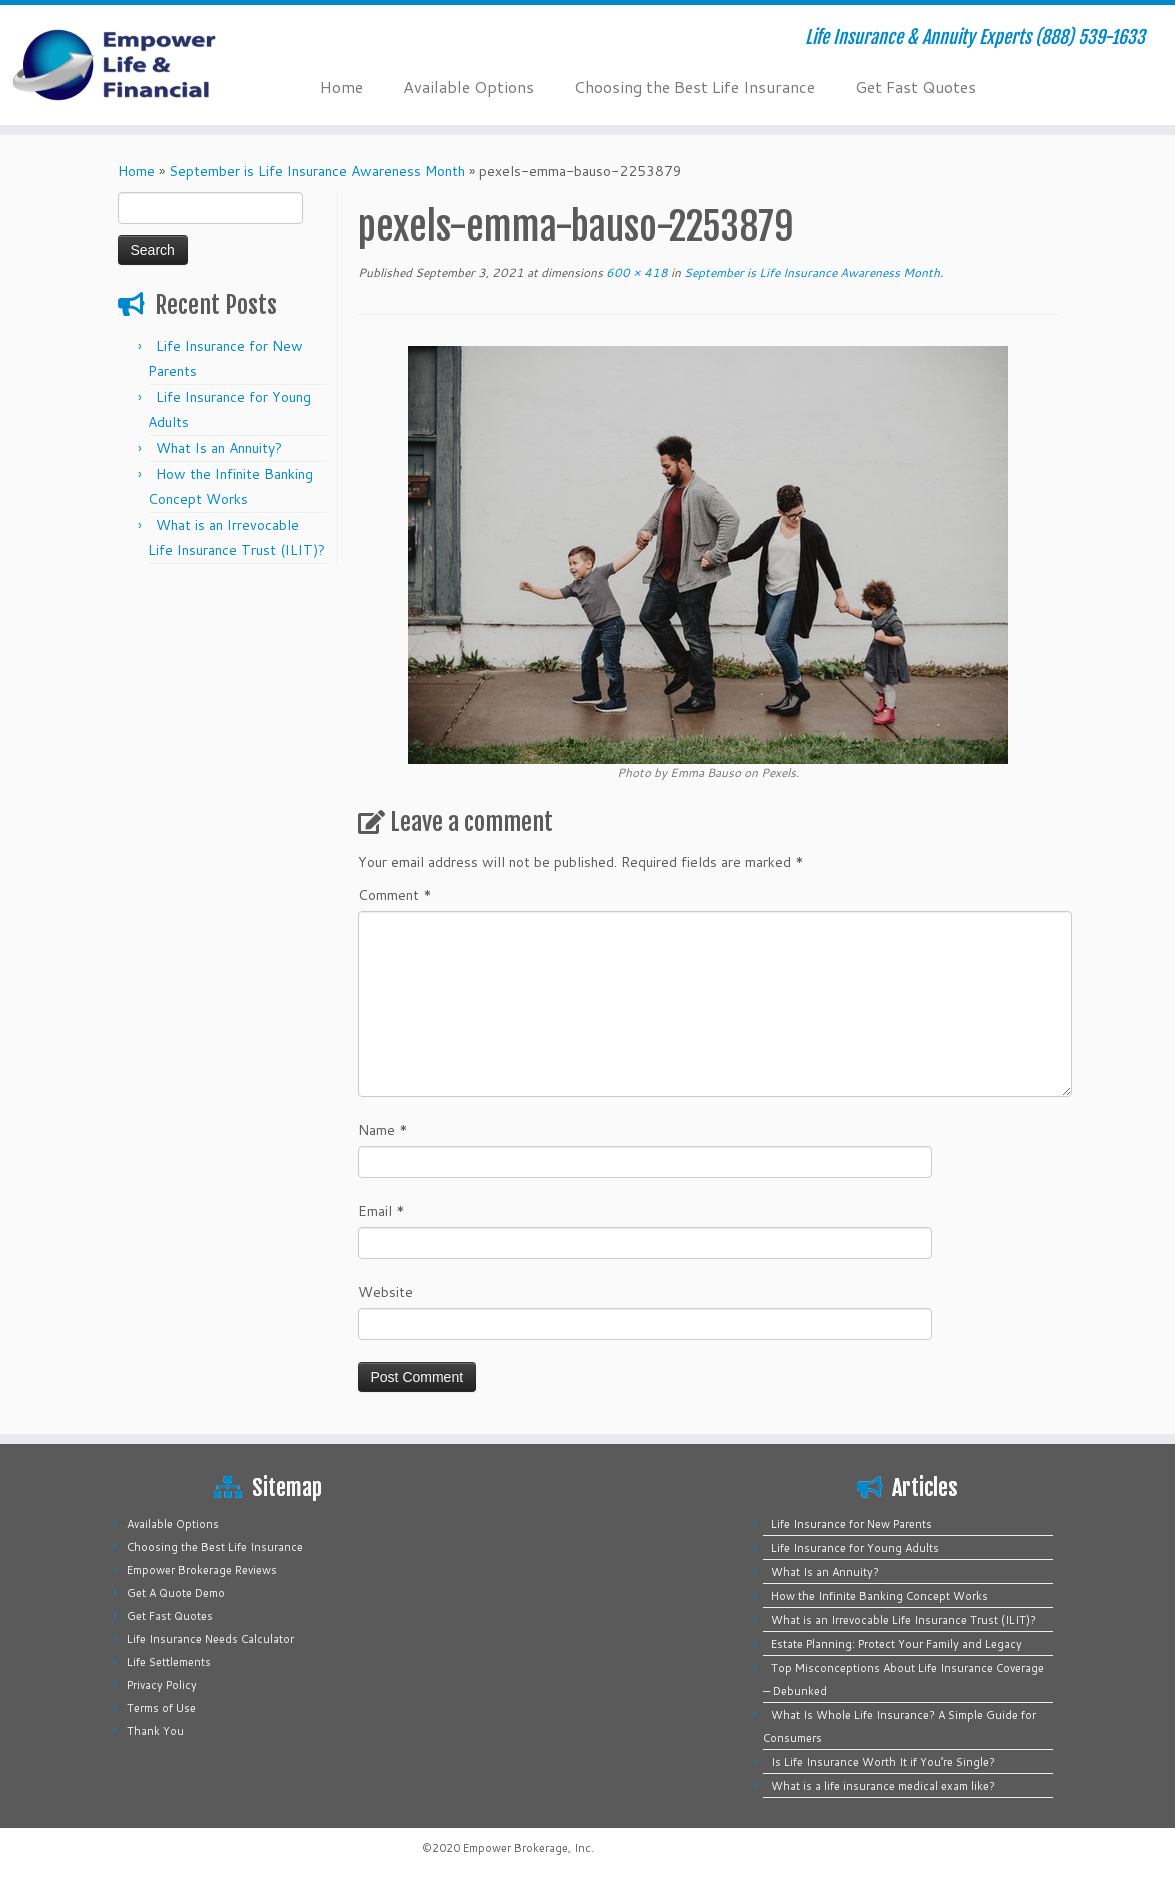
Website (385, 1292)
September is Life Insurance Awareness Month (317, 171)
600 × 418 (635, 272)
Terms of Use (161, 1708)
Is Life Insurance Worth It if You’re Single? (883, 1762)
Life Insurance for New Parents (851, 1524)
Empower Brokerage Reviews (202, 1570)
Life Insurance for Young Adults (855, 1548)
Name (383, 1130)
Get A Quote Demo (176, 1593)
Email (381, 1211)
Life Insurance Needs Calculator (210, 1639)
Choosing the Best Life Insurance (694, 86)
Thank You (155, 1731)
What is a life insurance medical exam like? (883, 1786)
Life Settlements (169, 1662)
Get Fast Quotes (915, 86)
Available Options (468, 86)
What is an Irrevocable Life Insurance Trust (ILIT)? (903, 1620)
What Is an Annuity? (219, 448)
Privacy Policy (162, 1685)
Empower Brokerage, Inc (527, 1848)
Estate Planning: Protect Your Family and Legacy (896, 1644)
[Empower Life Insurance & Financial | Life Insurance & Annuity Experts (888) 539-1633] (137, 65)
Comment (395, 895)
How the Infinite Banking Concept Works (879, 1596)
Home (341, 86)
